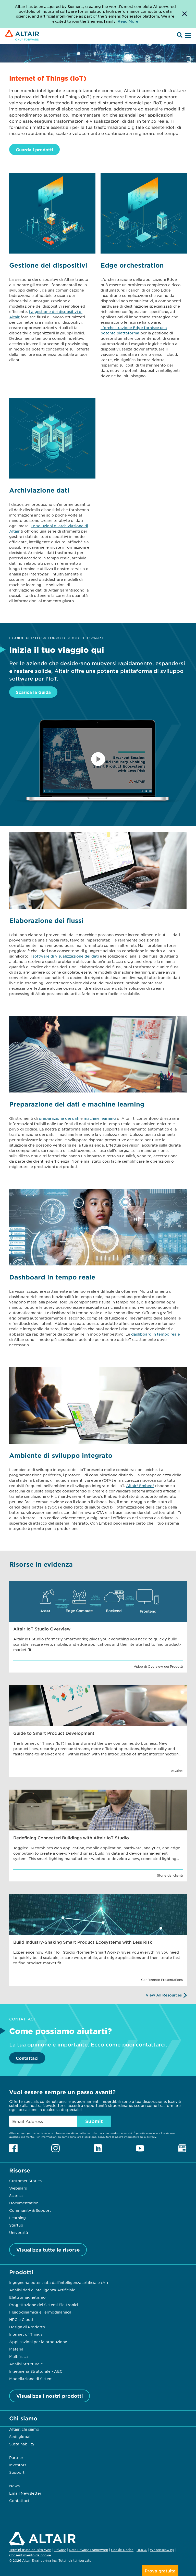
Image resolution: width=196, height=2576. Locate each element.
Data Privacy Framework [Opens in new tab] (88, 2550)
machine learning (100, 1118)
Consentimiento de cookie (30, 2555)
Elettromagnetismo (27, 2297)
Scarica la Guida (33, 692)
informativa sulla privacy (140, 2136)
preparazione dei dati (59, 1118)
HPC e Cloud (21, 2319)
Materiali (17, 2349)
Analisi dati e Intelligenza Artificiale (42, 2290)
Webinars (18, 2188)
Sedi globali (20, 2436)
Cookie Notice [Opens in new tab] (122, 2550)
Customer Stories (25, 2180)
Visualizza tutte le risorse (48, 2250)
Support (16, 2472)
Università (18, 2232)
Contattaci (27, 2057)
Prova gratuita (160, 2570)
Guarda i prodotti (34, 149)
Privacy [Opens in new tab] (60, 2550)
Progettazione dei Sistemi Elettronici (43, 2304)
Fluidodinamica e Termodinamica (40, 2312)
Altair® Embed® (140, 1485)
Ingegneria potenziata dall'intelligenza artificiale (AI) (58, 2282)
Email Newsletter (25, 2493)
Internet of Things (25, 2334)
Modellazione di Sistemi (31, 2378)
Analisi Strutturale (26, 2363)
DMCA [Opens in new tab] (142, 2550)
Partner (16, 2457)
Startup (16, 2225)
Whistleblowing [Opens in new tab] (162, 2550)
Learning (17, 2217)
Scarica (16, 2195)
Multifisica (18, 2356)
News (14, 2485)
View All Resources (164, 1995)
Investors (17, 2464)
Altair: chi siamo (24, 2429)
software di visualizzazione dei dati (66, 956)
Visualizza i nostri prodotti (49, 2396)
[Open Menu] (187, 36)
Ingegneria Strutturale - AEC (36, 2371)
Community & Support (30, 2210)
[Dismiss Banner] (184, 14)
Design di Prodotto (27, 2326)
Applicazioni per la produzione (38, 2341)
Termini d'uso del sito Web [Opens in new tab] (30, 2550)
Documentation (24, 2203)
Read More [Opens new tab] (128, 21)
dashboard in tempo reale (155, 1334)
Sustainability (21, 2444)
